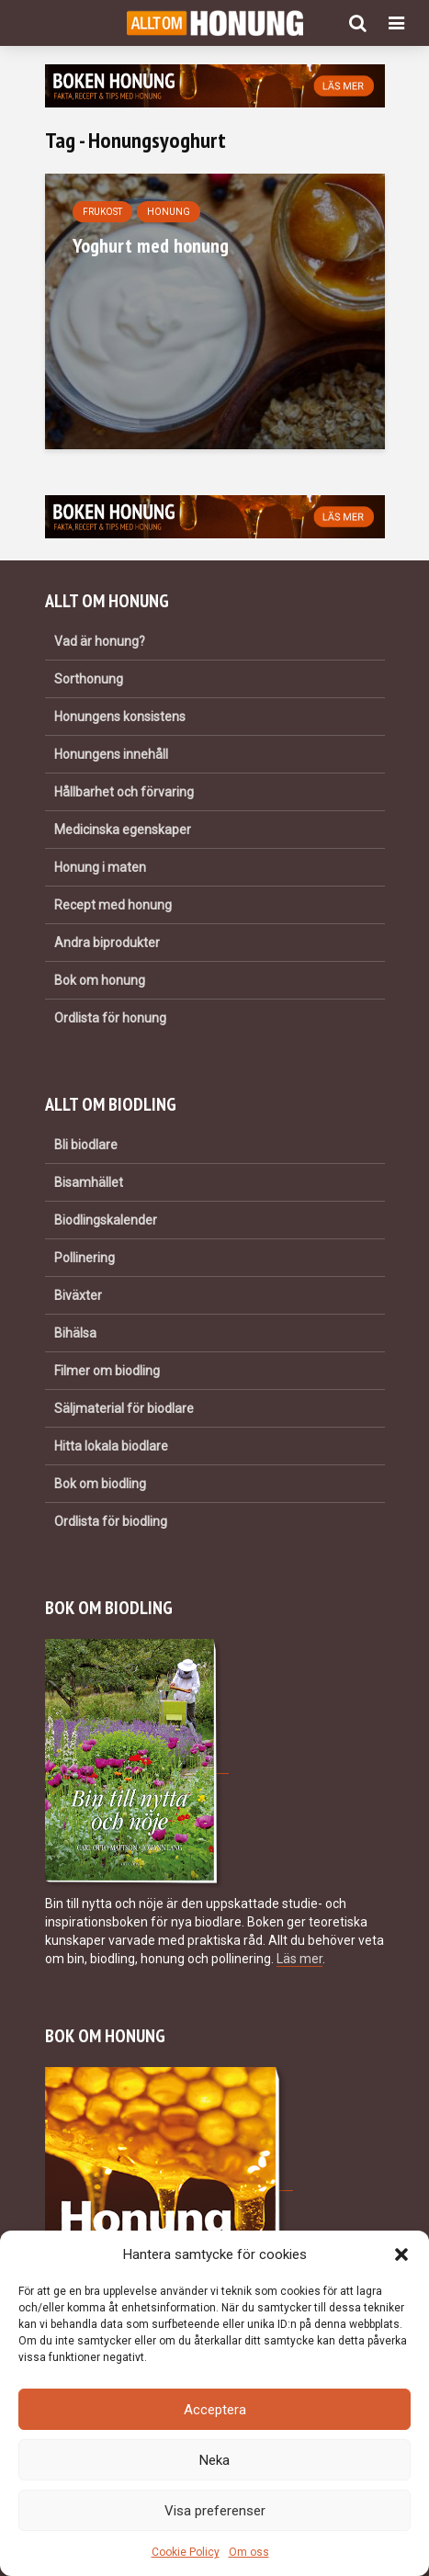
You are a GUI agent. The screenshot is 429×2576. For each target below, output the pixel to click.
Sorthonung (88, 679)
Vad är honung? (99, 641)
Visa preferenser (214, 2511)
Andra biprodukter (107, 942)
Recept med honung (113, 905)
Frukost (102, 212)
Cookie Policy (186, 2552)
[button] (401, 2254)
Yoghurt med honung (151, 245)
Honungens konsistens (120, 716)
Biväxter (78, 1295)
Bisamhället (88, 1182)
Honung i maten (100, 867)
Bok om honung (99, 980)
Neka (214, 2460)
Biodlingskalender (105, 1220)
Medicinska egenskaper (122, 829)
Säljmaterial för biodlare (124, 1408)
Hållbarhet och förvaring (124, 792)
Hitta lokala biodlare (111, 1446)
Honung (168, 212)
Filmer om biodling (107, 1370)
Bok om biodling (100, 1483)
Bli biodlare (86, 1144)
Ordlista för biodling (110, 1521)
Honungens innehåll (111, 754)
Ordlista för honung (110, 1018)
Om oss (249, 2552)
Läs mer (299, 1958)
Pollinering (84, 1257)
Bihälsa (75, 1333)
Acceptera (215, 2409)
